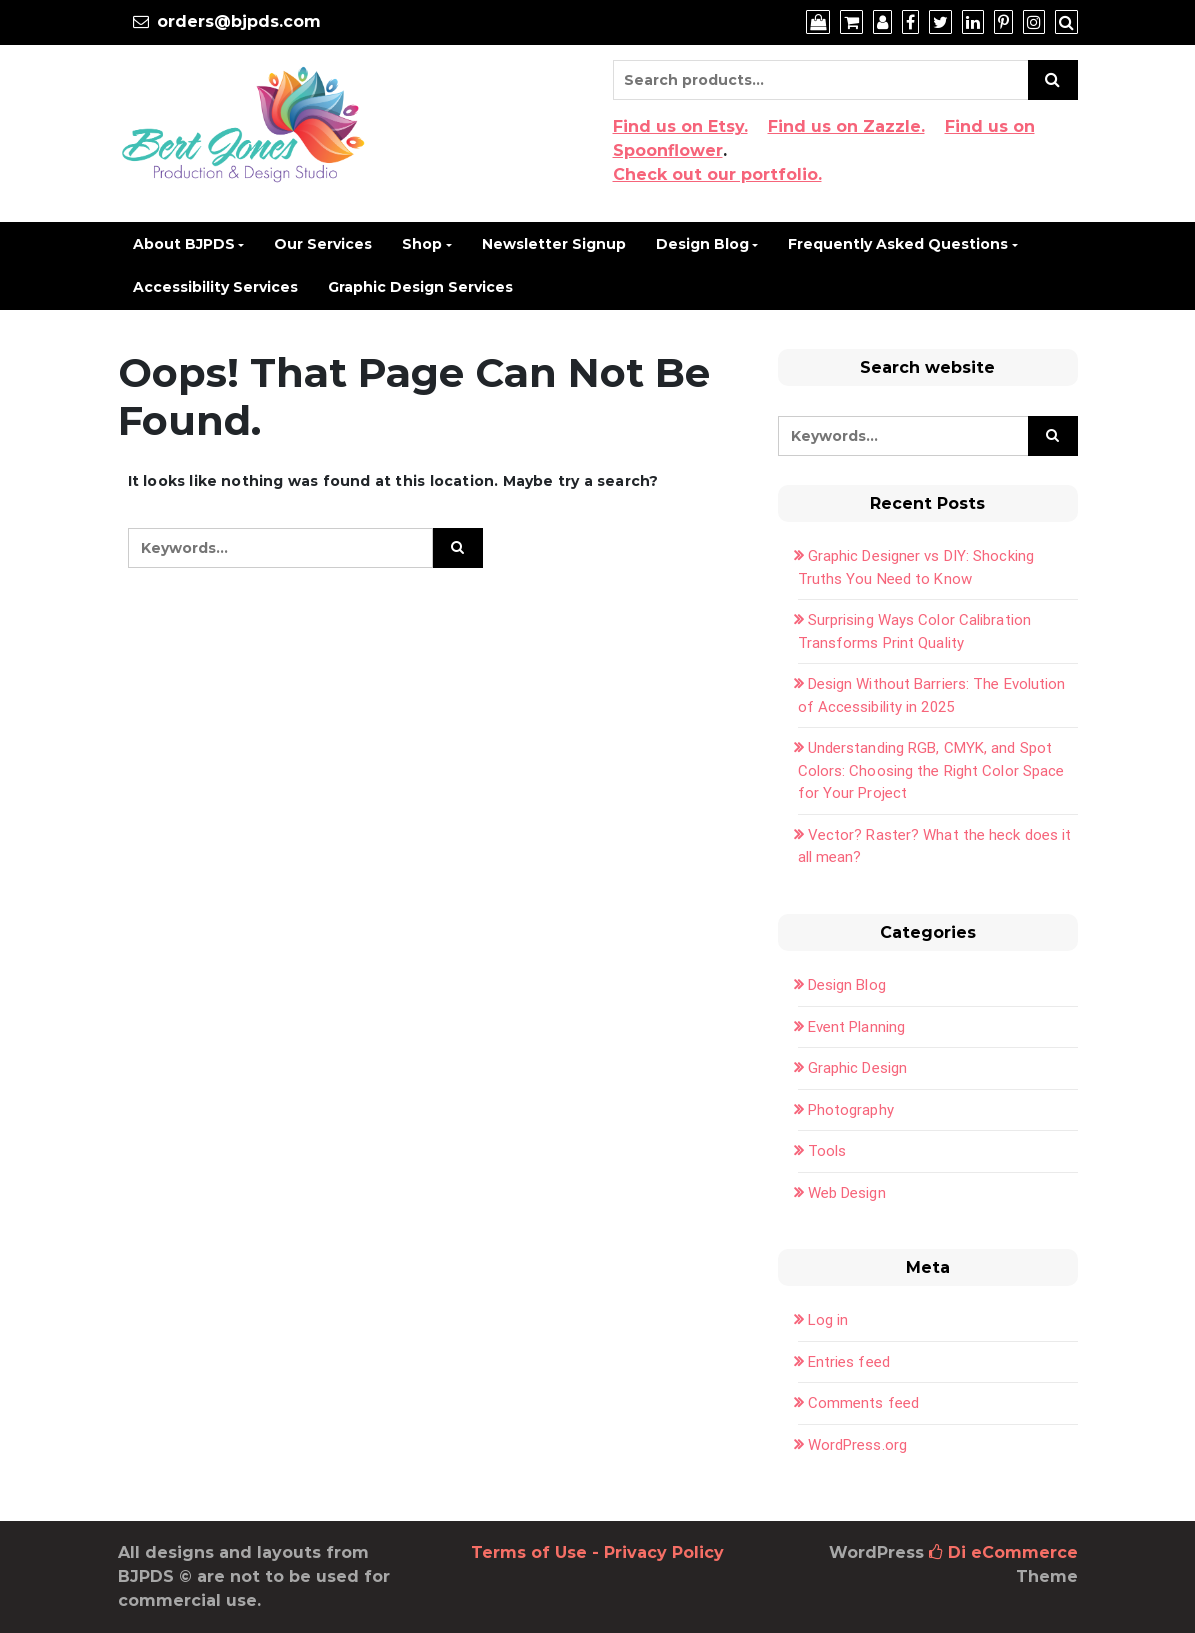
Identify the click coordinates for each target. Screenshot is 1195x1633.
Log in (828, 1320)
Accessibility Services (215, 287)
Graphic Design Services (420, 287)
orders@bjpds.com (239, 21)
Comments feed (863, 1403)
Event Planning (856, 1027)
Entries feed (849, 1362)
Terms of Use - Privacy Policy (597, 1552)
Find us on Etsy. (680, 126)
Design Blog (702, 244)
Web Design (847, 1193)
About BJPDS (184, 244)
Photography (851, 1110)
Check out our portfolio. (717, 174)
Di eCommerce (1003, 1552)
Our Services (323, 244)
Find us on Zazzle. (846, 126)
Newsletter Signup (554, 244)
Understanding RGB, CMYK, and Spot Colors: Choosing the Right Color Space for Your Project (931, 770)
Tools (827, 1151)
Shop (422, 244)
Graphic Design (857, 1068)
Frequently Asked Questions (898, 244)
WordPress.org (857, 1445)
